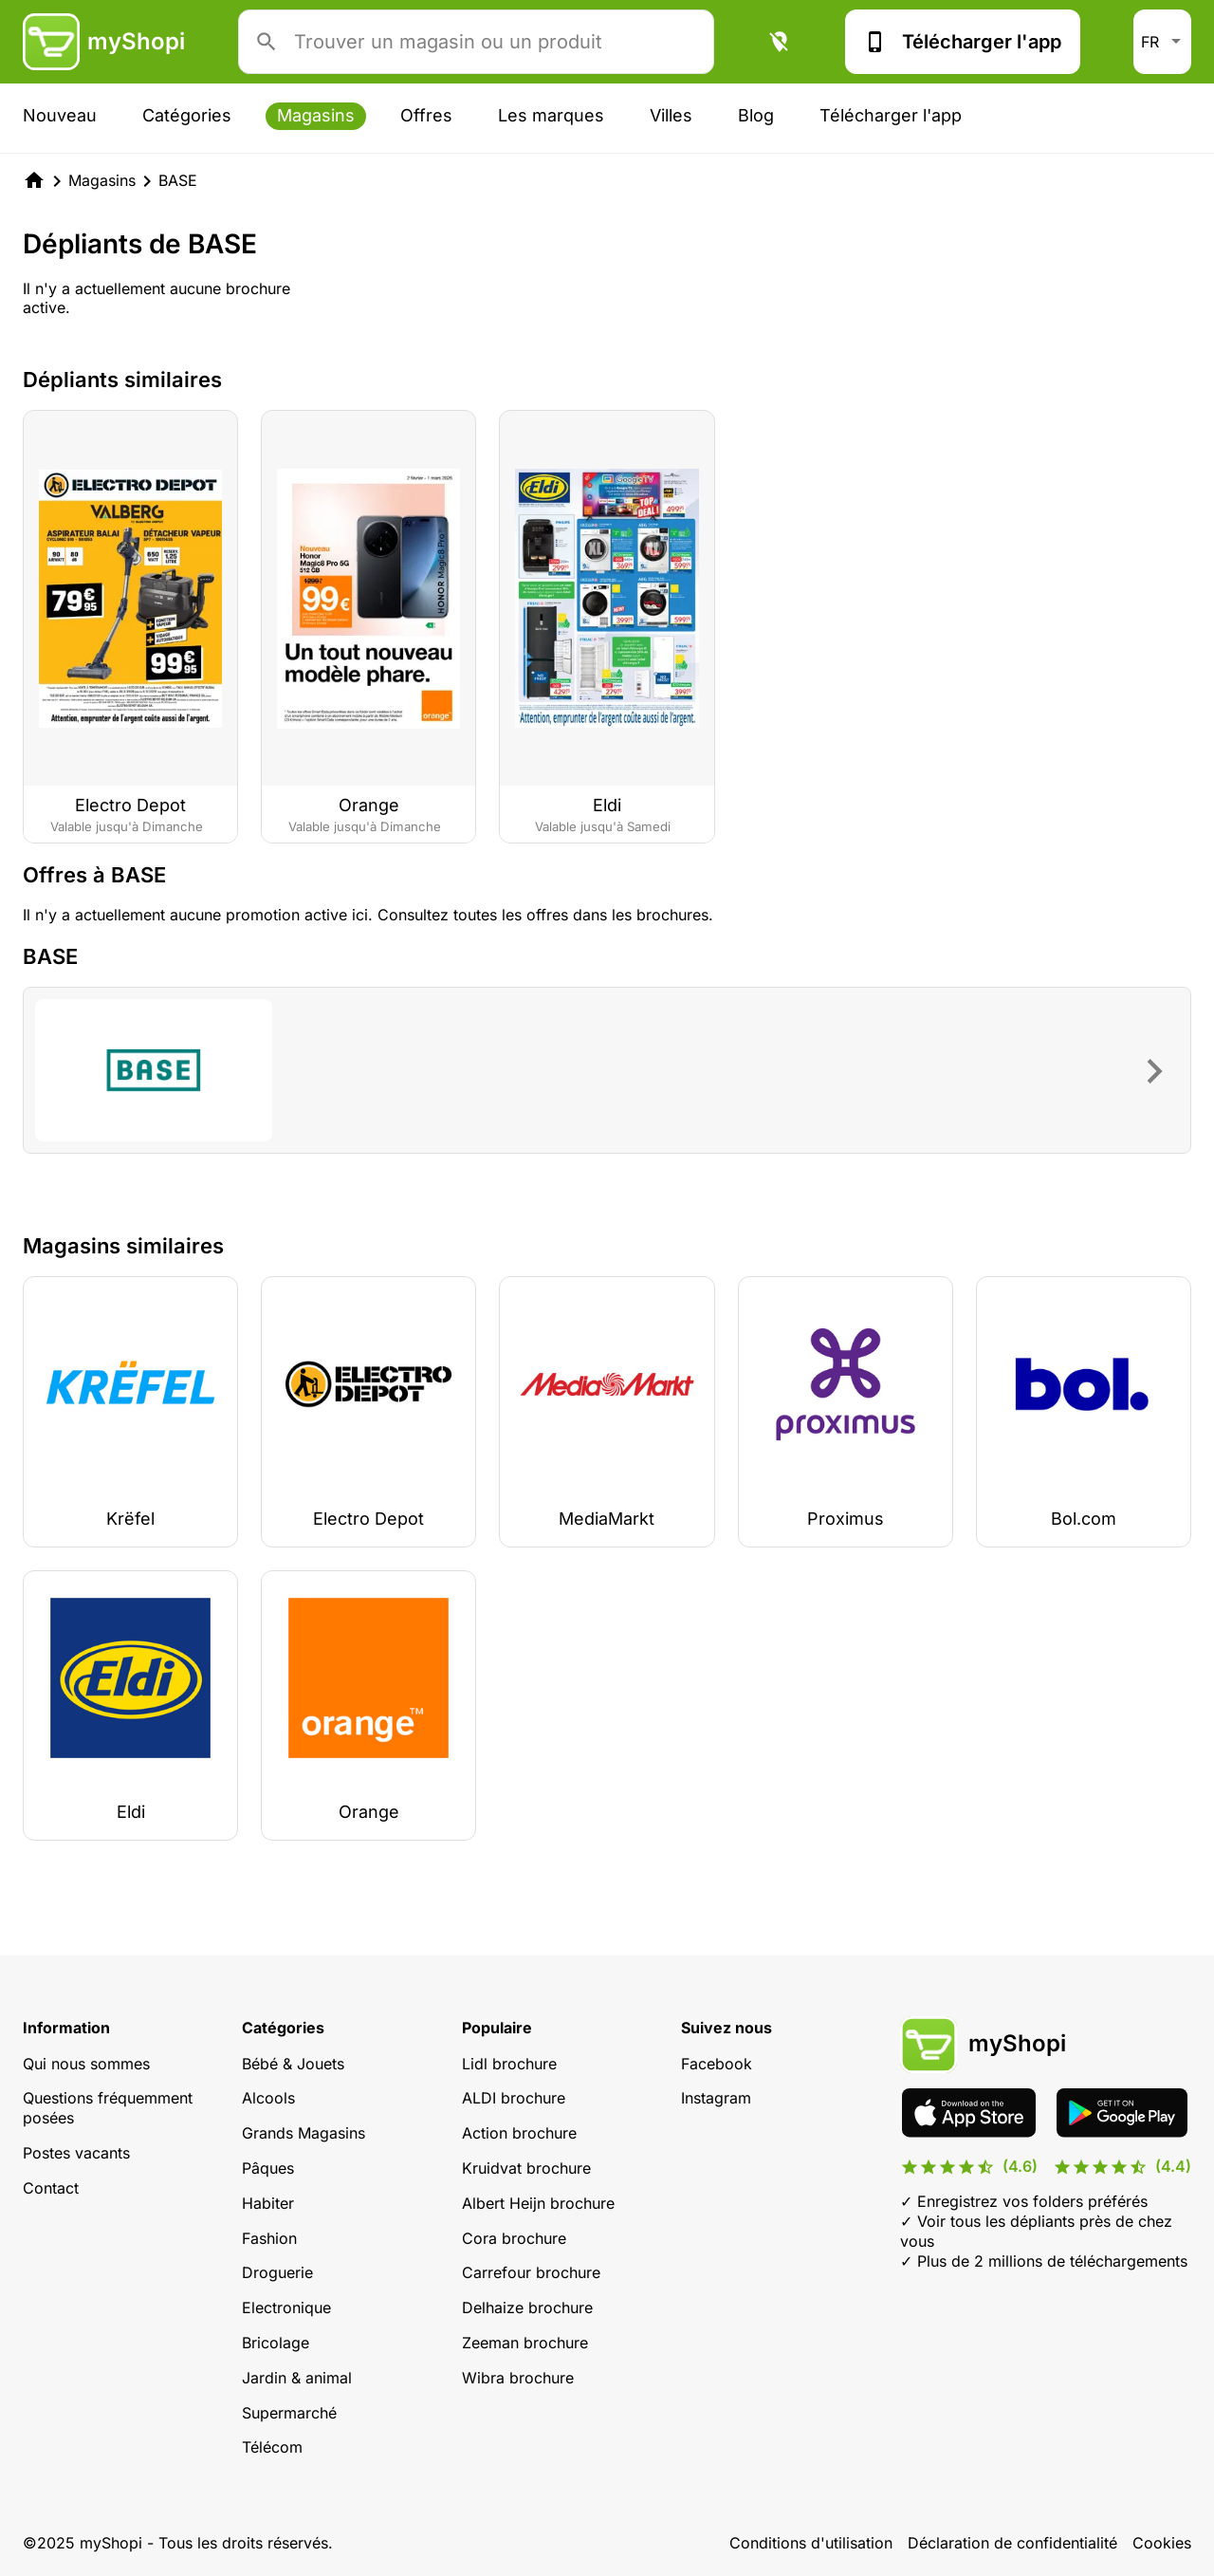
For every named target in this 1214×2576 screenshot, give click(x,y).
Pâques (268, 2168)
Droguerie (277, 2272)
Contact (51, 2187)
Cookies (1161, 2542)
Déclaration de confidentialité (1012, 2542)
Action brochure (519, 2132)
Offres (426, 115)
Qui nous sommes (86, 2063)
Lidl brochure (509, 2063)
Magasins (316, 115)
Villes (671, 115)
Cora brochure (514, 2238)
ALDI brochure (513, 2097)
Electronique (286, 2307)
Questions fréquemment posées (108, 2107)
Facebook (716, 2063)
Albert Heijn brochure (538, 2203)
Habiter (268, 2203)
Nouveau (60, 115)
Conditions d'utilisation (810, 2542)
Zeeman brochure (525, 2342)
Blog (756, 115)
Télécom (272, 2446)
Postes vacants (76, 2152)
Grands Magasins (303, 2132)
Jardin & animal (297, 2377)
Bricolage (275, 2342)
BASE (177, 180)
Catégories (186, 115)
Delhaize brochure (527, 2307)
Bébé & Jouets (293, 2063)
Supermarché (289, 2412)
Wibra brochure (518, 2377)
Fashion (269, 2238)
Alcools (268, 2097)
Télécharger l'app (962, 41)
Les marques (551, 115)
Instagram (716, 2097)
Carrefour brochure (531, 2272)
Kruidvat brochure (526, 2168)
